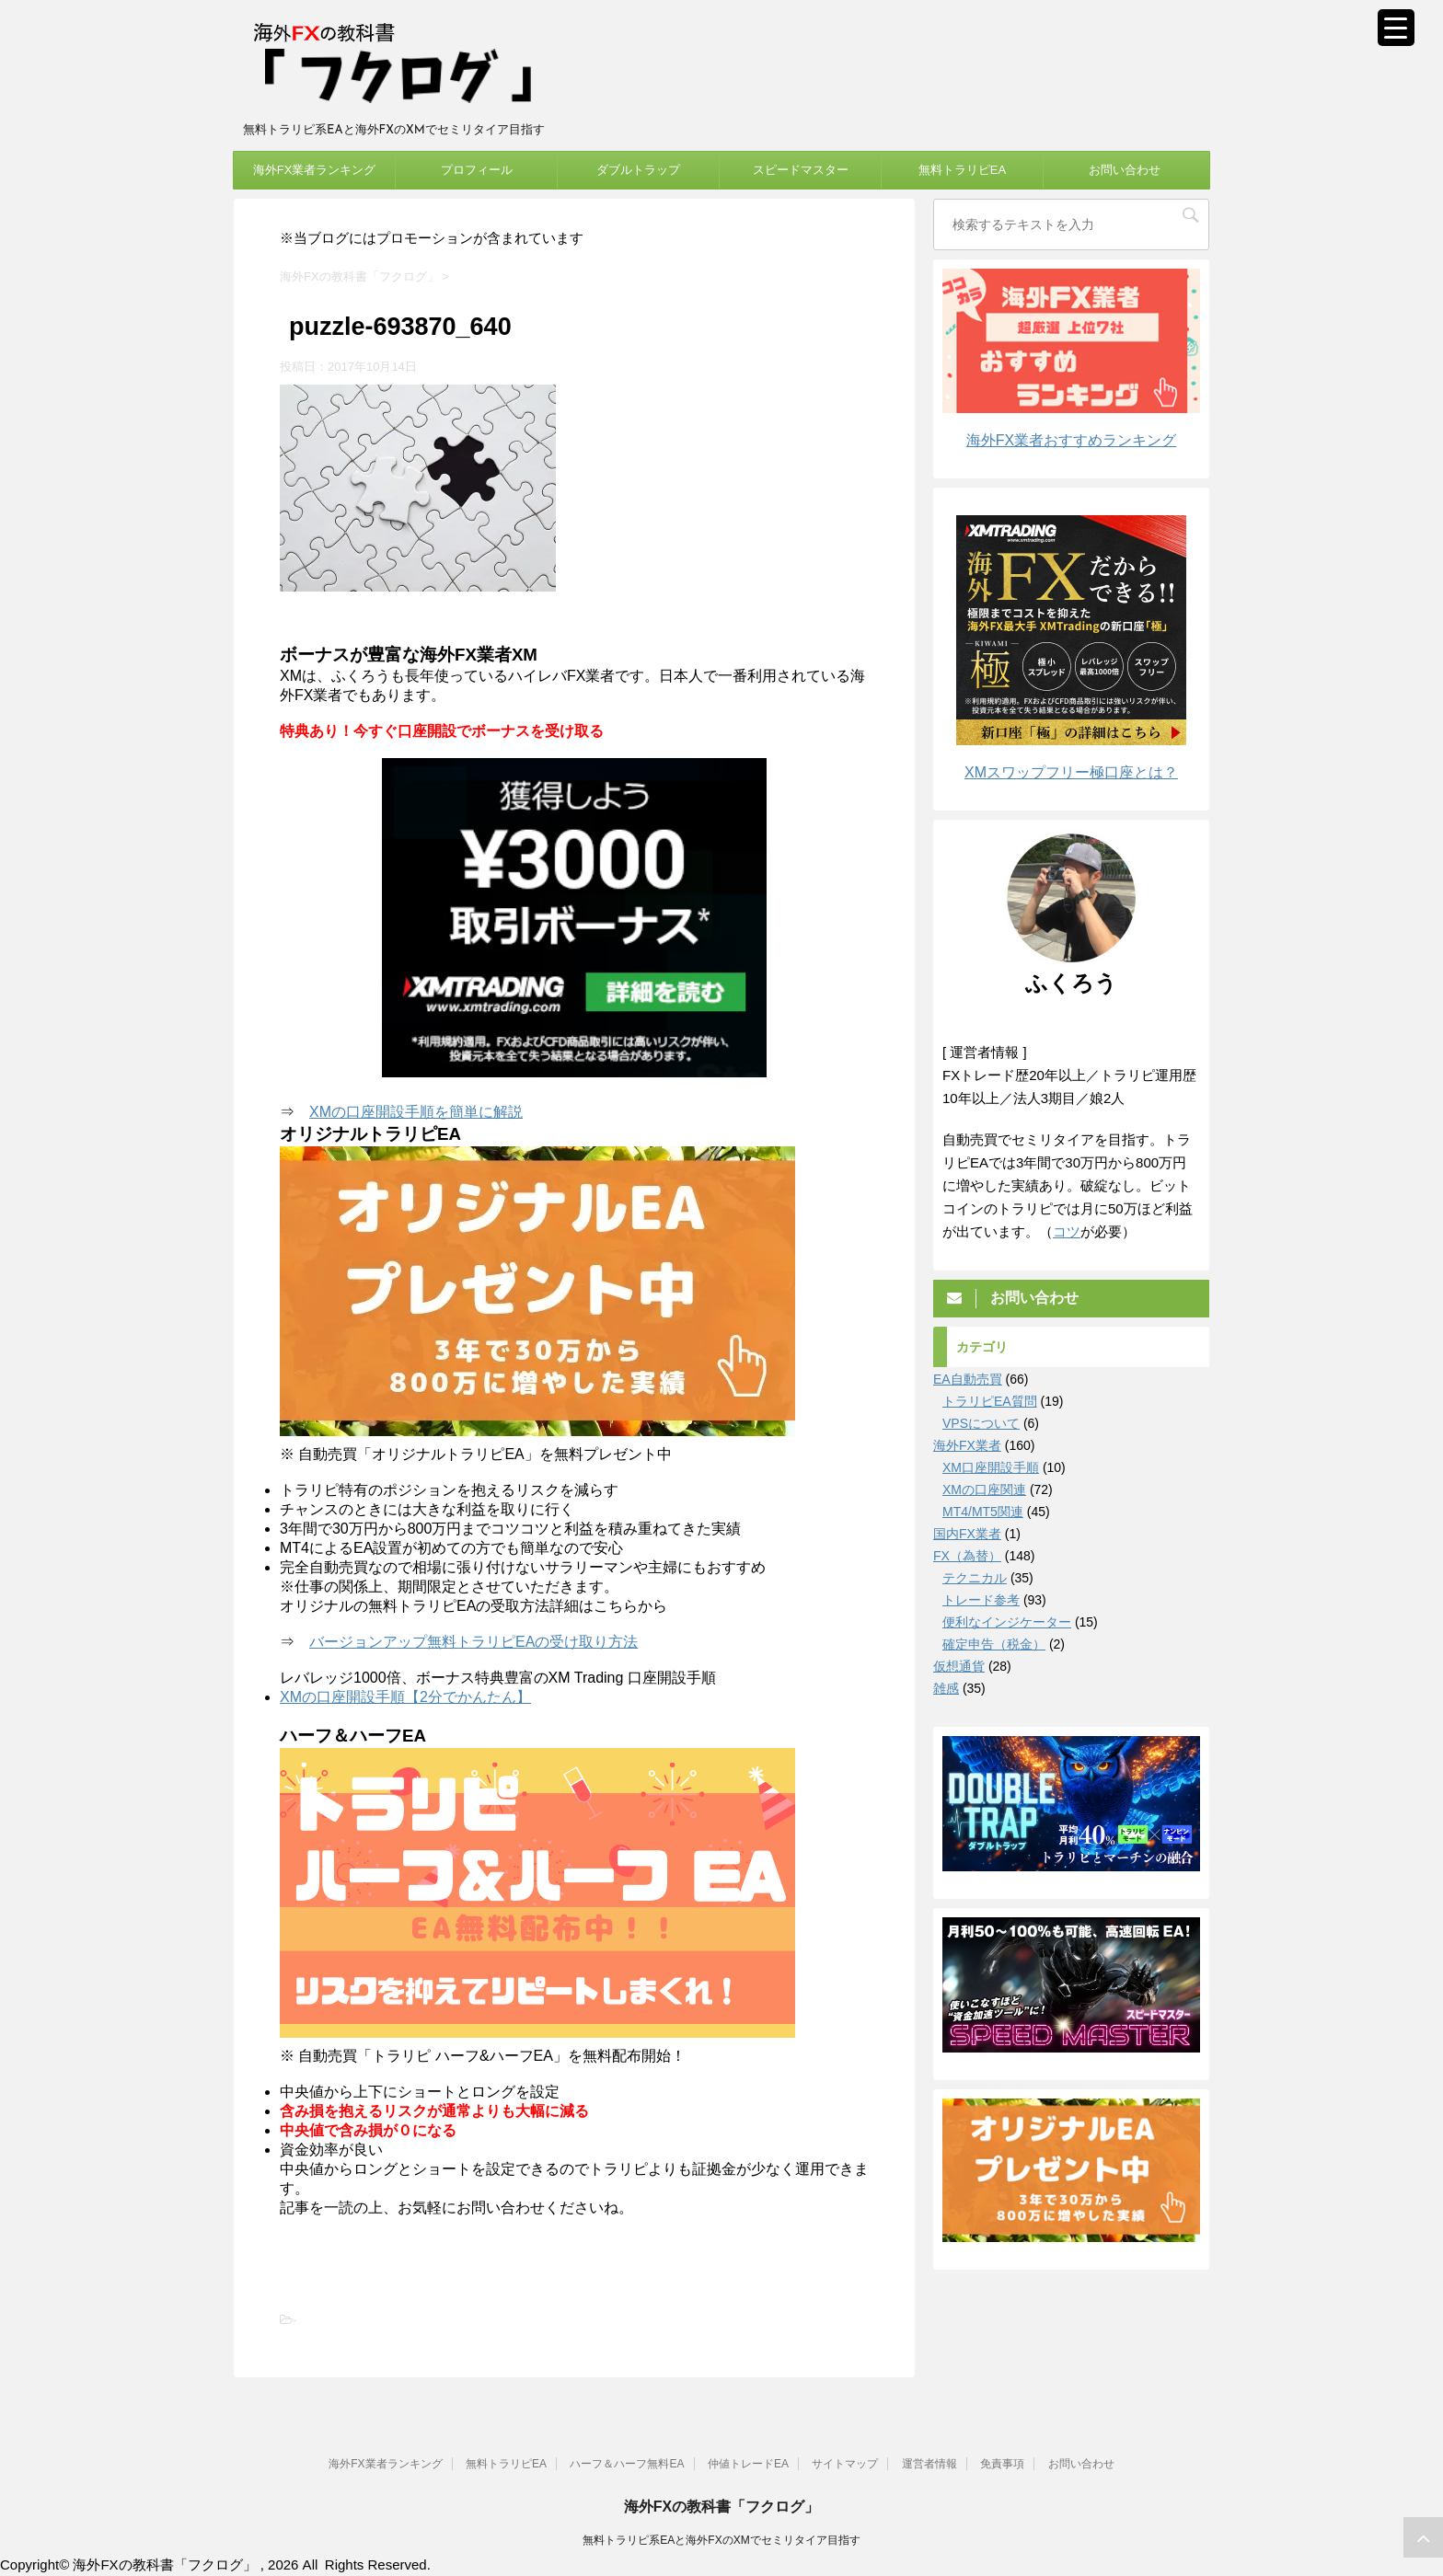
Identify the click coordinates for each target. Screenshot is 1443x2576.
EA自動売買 (967, 1379)
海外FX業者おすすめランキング (1071, 440)
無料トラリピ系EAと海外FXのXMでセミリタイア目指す (721, 2540)
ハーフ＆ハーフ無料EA (627, 2463)
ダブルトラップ (638, 170)
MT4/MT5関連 (982, 1511)
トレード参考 (981, 1600)
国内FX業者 (967, 1533)
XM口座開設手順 (990, 1467)
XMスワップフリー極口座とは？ (1071, 772)
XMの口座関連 (984, 1489)
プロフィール (477, 170)
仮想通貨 (959, 1666)
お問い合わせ (1124, 170)
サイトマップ (845, 2463)
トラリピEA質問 (989, 1401)
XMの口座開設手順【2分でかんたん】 (405, 1697)
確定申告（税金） (993, 1644)
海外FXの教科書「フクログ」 (721, 2506)
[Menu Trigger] (1396, 27)
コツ (1066, 1231)
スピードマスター (800, 170)
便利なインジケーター (1006, 1622)
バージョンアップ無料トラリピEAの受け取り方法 (473, 1642)
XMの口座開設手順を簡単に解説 (416, 1112)
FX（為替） (967, 1555)
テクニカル (974, 1577)
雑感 (946, 1688)
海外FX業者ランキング (314, 170)
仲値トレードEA (748, 2463)
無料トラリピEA (962, 170)
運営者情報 (929, 2463)
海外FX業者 (967, 1445)
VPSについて (981, 1423)
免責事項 (1002, 2463)
